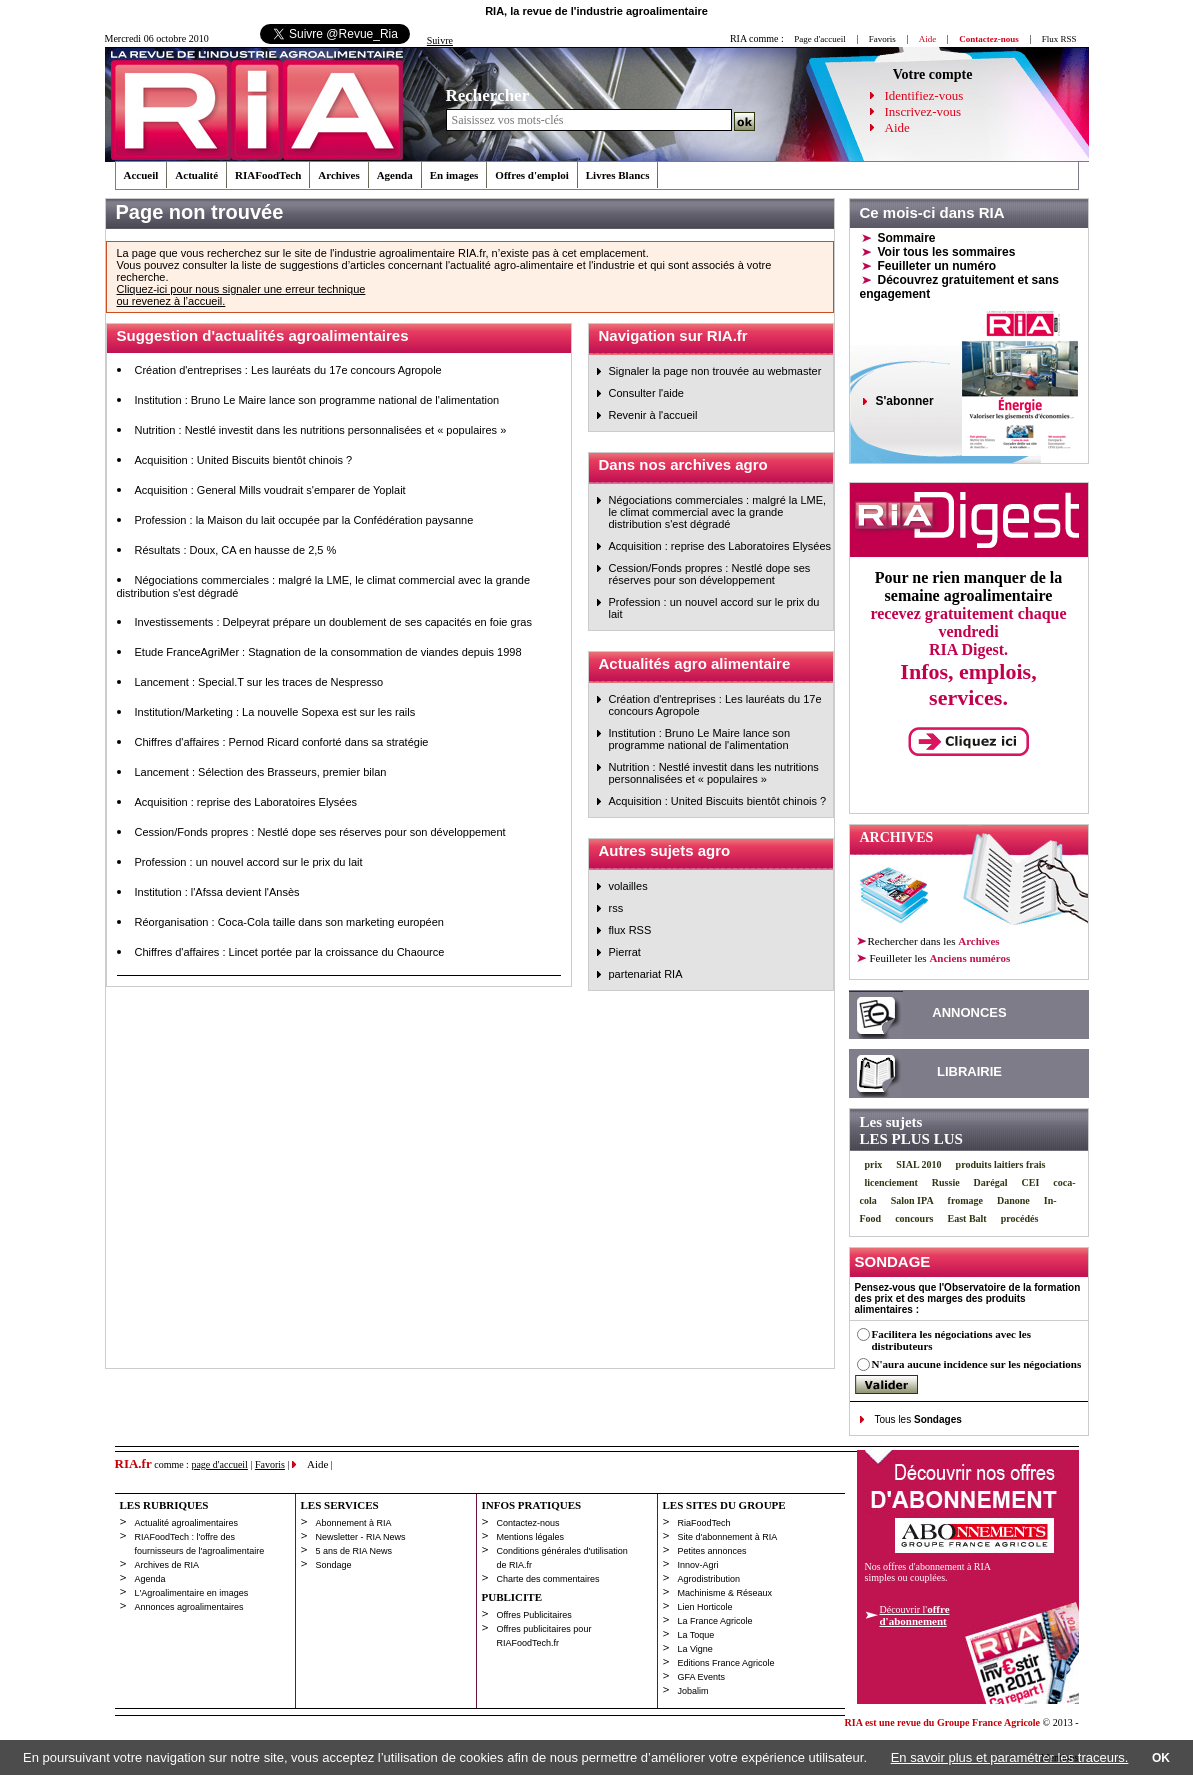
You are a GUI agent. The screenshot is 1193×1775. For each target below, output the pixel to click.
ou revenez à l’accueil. (171, 301)
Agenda (395, 175)
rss (616, 908)
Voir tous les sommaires (947, 252)
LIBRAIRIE (969, 1071)
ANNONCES (969, 1012)
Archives (338, 175)
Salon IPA (912, 1200)
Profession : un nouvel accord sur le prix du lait (249, 862)
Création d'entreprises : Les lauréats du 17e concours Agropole (288, 370)
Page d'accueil (819, 39)
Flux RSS (1059, 39)
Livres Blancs (618, 175)
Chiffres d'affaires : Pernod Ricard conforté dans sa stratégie (282, 742)
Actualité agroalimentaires (187, 1523)
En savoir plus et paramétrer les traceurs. (1010, 1757)
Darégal (991, 1182)
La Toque (696, 1635)
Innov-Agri (698, 1565)
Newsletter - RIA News (361, 1537)
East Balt (967, 1218)
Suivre (440, 40)
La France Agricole (715, 1621)
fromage (965, 1200)
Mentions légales (531, 1537)
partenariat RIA (646, 974)
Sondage (334, 1565)
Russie (946, 1182)
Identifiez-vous (924, 95)
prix (874, 1164)
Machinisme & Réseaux (725, 1593)
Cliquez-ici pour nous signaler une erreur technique (241, 289)
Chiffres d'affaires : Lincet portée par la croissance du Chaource (290, 952)
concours (914, 1218)
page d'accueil (219, 1464)
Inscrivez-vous (923, 111)
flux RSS (630, 930)
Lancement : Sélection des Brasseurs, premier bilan (261, 772)
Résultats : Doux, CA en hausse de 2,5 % (236, 550)
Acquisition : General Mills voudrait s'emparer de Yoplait (270, 490)
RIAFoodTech (268, 175)
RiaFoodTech (704, 1523)
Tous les (918, 1419)
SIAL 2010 (918, 1164)
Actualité (196, 175)
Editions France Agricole (726, 1663)
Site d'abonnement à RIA (728, 1537)
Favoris (882, 39)
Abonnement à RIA (354, 1523)
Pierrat (625, 952)
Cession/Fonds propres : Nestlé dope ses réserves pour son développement (320, 832)
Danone (1013, 1200)
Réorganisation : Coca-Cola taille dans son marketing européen (289, 922)
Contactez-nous (528, 1523)
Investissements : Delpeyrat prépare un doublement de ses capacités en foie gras (333, 622)
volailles (628, 886)
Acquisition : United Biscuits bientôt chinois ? (244, 460)
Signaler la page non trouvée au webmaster (715, 371)
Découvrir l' (915, 1615)
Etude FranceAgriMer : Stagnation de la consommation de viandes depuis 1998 (328, 652)
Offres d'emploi (531, 175)
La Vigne (695, 1649)
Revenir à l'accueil (653, 415)
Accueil (141, 175)
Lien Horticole (705, 1607)
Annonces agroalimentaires (189, 1607)
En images (454, 175)
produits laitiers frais (1001, 1164)
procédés (1020, 1218)
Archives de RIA (167, 1565)
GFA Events (702, 1677)
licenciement (891, 1182)
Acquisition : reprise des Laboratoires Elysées (246, 802)
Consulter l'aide (646, 393)
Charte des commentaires (548, 1579)
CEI (1031, 1182)
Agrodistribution (709, 1579)
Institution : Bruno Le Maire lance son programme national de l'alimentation (317, 400)
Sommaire (907, 238)
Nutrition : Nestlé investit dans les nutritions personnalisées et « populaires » (321, 430)
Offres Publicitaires (534, 1615)
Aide (897, 127)
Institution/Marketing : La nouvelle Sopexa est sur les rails (275, 712)
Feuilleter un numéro (937, 266)
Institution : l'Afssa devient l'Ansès (217, 892)
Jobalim (693, 1691)
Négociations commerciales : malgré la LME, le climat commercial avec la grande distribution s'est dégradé (718, 512)
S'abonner (905, 401)
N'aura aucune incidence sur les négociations (977, 1364)
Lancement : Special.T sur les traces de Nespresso (259, 682)
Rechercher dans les (934, 941)
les (939, 958)
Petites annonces (712, 1551)
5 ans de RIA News (354, 1551)
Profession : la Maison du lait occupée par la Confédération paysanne (304, 520)
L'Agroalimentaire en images (192, 1593)
